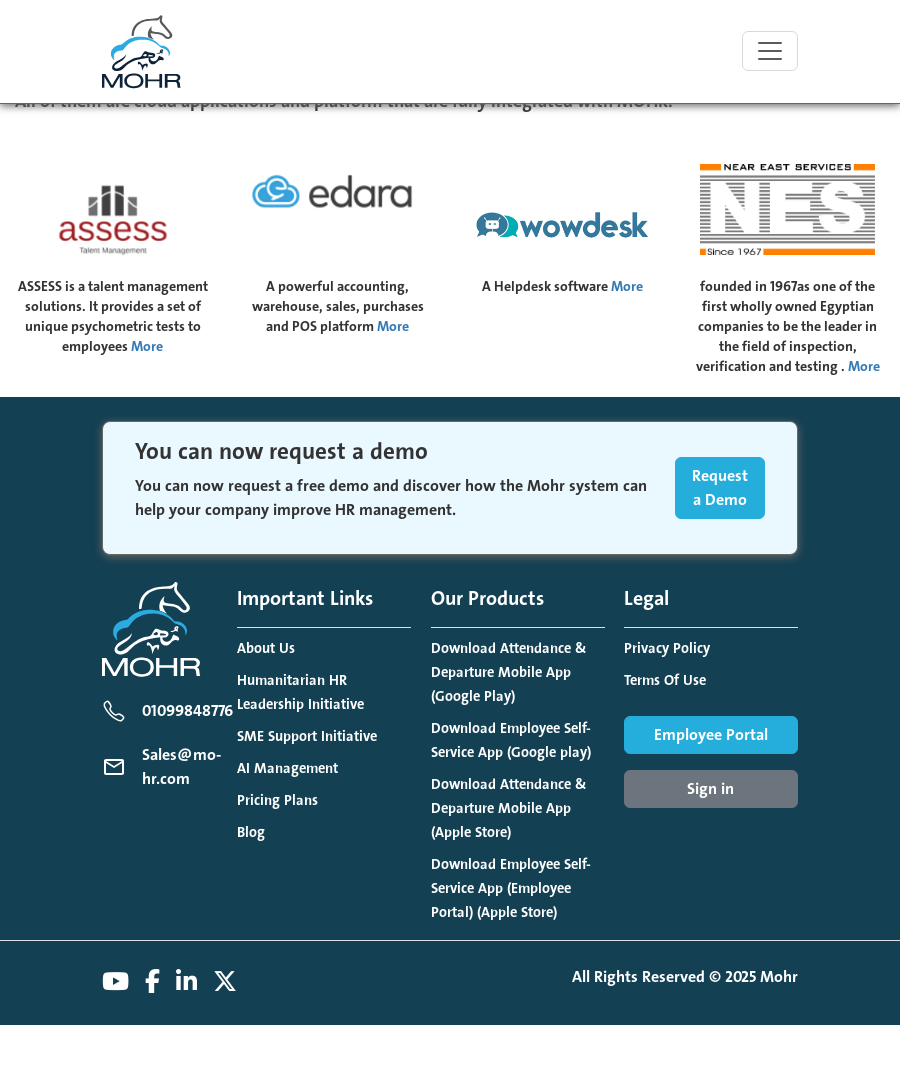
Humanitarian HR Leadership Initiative (300, 692)
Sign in (710, 789)
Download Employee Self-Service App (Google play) (511, 740)
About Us (266, 648)
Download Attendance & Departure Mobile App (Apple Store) (508, 808)
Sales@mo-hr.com (181, 767)
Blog (251, 832)
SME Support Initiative (307, 736)
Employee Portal (711, 735)
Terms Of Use (665, 680)
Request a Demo (720, 488)
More (147, 346)
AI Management (287, 768)
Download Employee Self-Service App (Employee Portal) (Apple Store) (511, 888)
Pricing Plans (277, 800)
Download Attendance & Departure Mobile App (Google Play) (508, 672)
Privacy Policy (667, 648)
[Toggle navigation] (770, 51)
